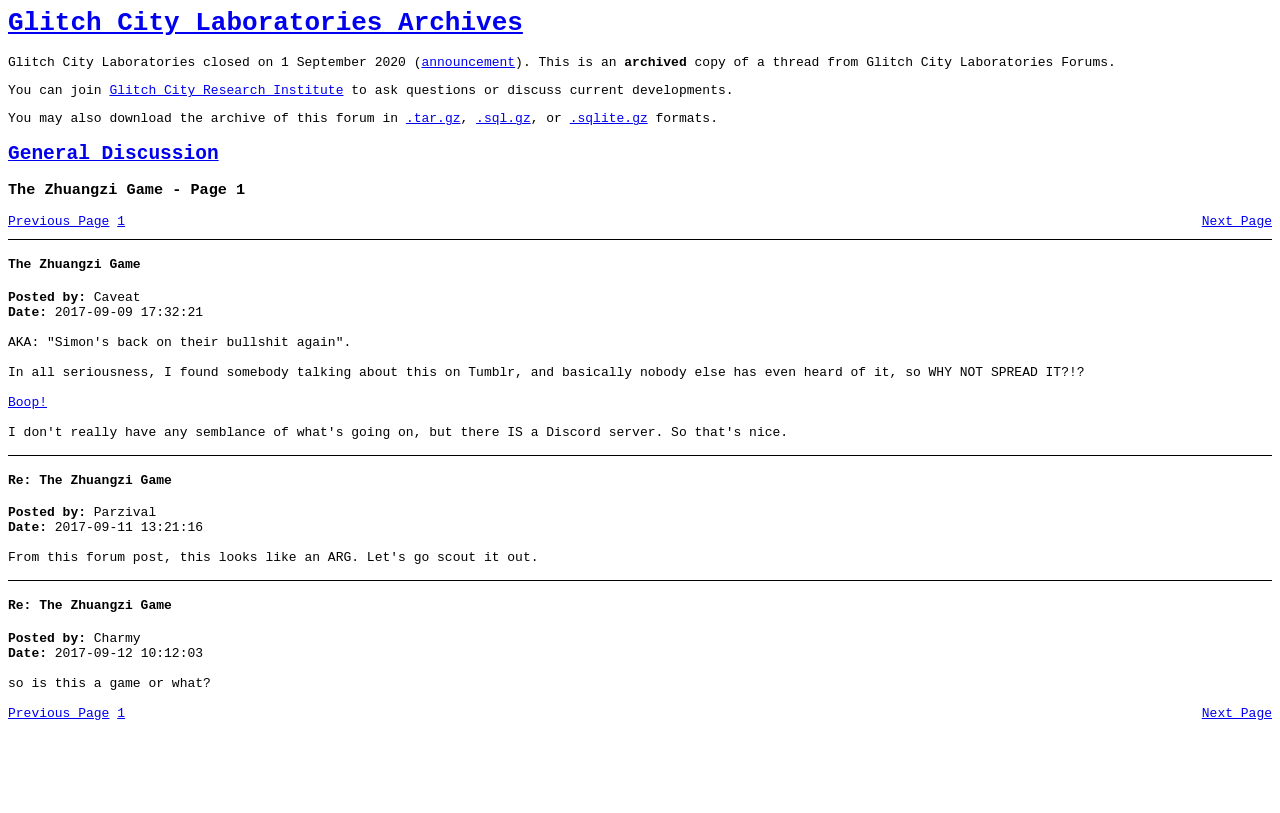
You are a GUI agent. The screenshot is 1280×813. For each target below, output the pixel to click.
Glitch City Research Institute (226, 101)
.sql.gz (503, 132)
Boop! (27, 450)
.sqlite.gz (609, 132)
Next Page (1237, 245)
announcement (468, 70)
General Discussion (113, 171)
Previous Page (58, 245)
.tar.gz (433, 132)
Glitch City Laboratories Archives (265, 26)
